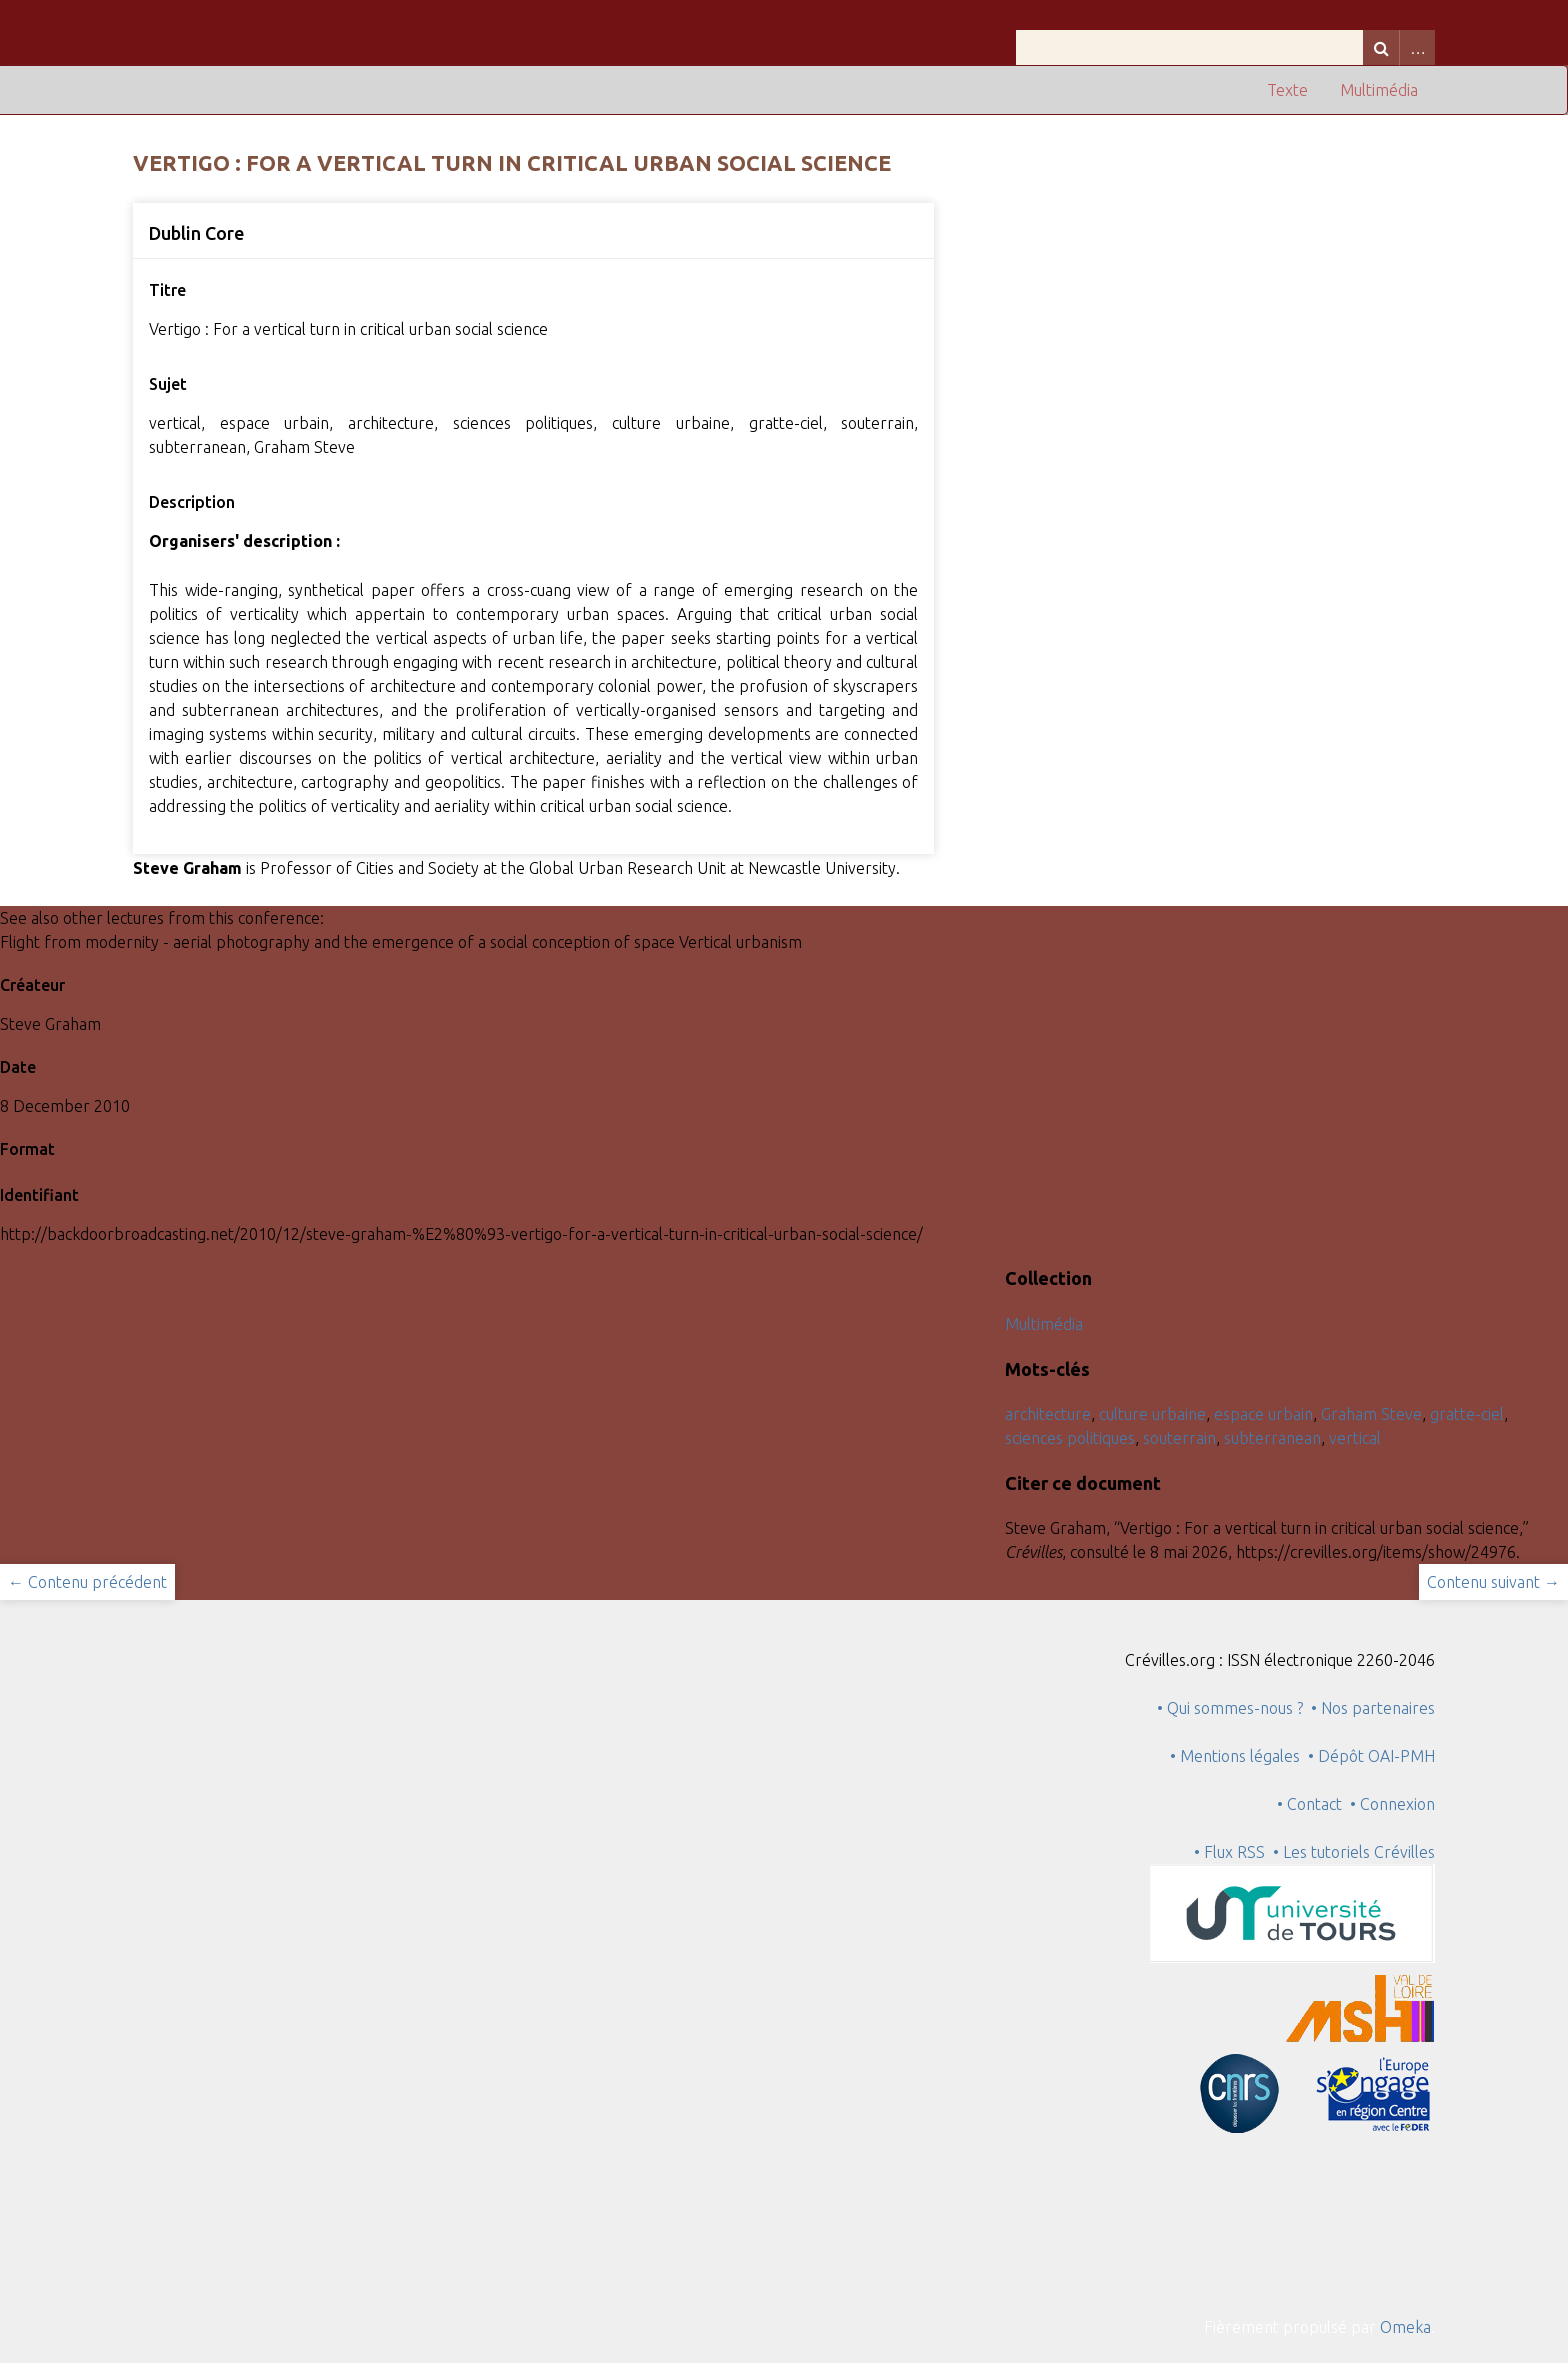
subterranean (1272, 1438)
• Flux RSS (1229, 1852)
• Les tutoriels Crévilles (1354, 1852)
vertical (1355, 1438)
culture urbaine (1152, 1414)
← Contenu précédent (87, 1582)
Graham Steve (1371, 1414)
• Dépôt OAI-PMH (1371, 1756)
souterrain (1179, 1438)
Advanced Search (1417, 47)
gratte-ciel (1467, 1414)
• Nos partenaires (1373, 1708)
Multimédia (1379, 90)
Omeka (1405, 2327)
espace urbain (1263, 1414)
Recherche (1381, 47)
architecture (1048, 1414)
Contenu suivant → (1493, 1582)
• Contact (1313, 1804)
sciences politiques (1070, 1438)
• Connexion (1392, 1804)
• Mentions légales (1235, 1756)
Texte (1287, 90)
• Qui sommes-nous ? (1230, 1708)
